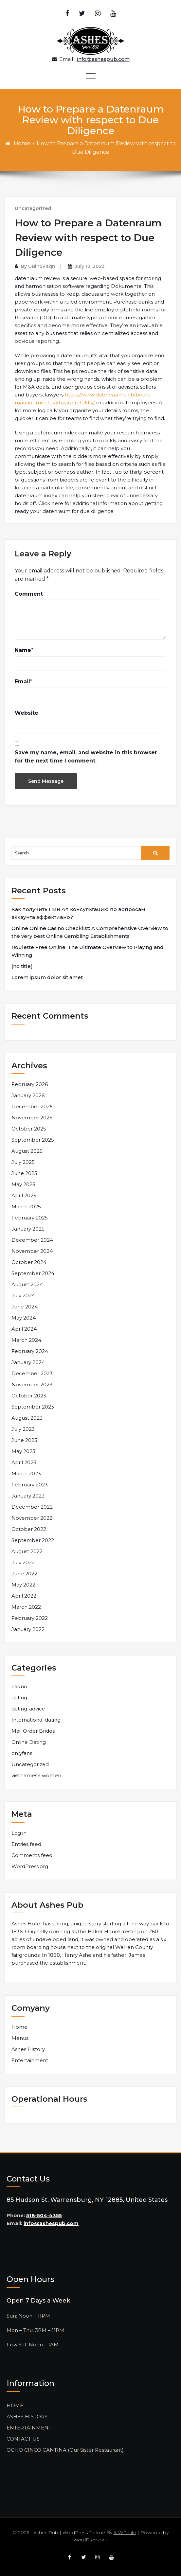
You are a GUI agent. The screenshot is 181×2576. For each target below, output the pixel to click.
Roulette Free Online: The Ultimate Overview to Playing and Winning (87, 951)
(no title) (22, 966)
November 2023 (31, 1384)
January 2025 (28, 1229)
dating (19, 1697)
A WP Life (125, 2532)
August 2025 (27, 1151)
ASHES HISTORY (27, 2416)
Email (22, 681)
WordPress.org (29, 1866)
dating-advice (28, 1709)
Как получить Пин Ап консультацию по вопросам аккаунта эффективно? (78, 913)
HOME (15, 2405)
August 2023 (27, 1418)
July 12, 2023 (90, 266)
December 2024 (32, 1240)
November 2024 (32, 1251)
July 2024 (23, 1295)
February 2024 (29, 1351)
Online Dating (28, 1742)
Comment (29, 594)
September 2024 (32, 1273)
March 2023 (26, 1473)
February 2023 (29, 1484)
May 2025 (23, 1184)
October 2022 (28, 1529)
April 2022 (23, 1596)
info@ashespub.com (51, 2223)
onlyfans (21, 1753)
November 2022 (31, 1518)
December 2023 (32, 1373)
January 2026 (28, 1095)
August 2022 (27, 1551)
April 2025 (23, 1195)
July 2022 (23, 1562)
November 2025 (31, 1117)
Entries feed (26, 1844)
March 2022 (26, 1607)
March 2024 (26, 1340)
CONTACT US (23, 2439)
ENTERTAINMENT (29, 2428)
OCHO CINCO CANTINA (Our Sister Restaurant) (65, 2450)
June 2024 (24, 1307)
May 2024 (23, 1318)
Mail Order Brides (33, 1731)
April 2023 (23, 1462)
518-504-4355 (44, 2215)
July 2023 (23, 1429)
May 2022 (23, 1585)
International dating (36, 1720)
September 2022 (32, 1540)
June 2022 (24, 1573)
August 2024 (27, 1284)
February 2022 (29, 1618)
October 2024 (28, 1262)
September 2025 (32, 1140)
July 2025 (23, 1162)
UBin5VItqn (41, 266)
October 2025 (28, 1129)
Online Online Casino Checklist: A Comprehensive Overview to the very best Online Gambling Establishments (89, 932)
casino (19, 1686)
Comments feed (31, 1855)
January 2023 (28, 1496)
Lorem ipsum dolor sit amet (47, 977)
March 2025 (26, 1206)
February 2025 (29, 1218)
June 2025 (24, 1173)
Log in (19, 1833)
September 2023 (32, 1407)
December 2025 (32, 1106)
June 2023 (24, 1440)
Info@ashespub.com (103, 59)
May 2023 (23, 1451)
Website (26, 713)
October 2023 (28, 1396)
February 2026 (29, 1084)
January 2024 (28, 1362)
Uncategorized (33, 208)
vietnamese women (36, 1775)
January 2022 (28, 1629)
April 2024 (24, 1329)
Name (23, 650)
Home (22, 143)
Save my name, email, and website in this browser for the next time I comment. (86, 756)
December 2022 (32, 1507)
